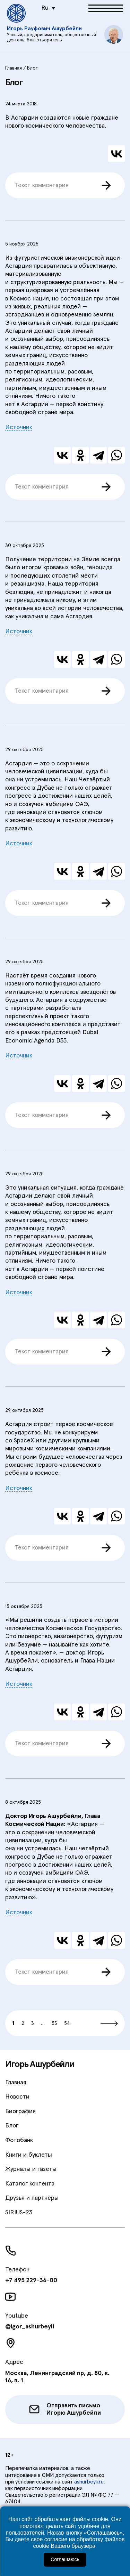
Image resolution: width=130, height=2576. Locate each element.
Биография (20, 2111)
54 (67, 2023)
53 (54, 2023)
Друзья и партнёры (32, 2198)
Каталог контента (29, 2184)
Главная (15, 2082)
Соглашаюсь (65, 2559)
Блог (11, 2126)
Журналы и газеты (31, 2169)
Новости (17, 2097)
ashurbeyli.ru (89, 2482)
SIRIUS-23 (18, 2212)
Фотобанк (19, 2140)
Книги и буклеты (28, 2155)
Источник (18, 427)
